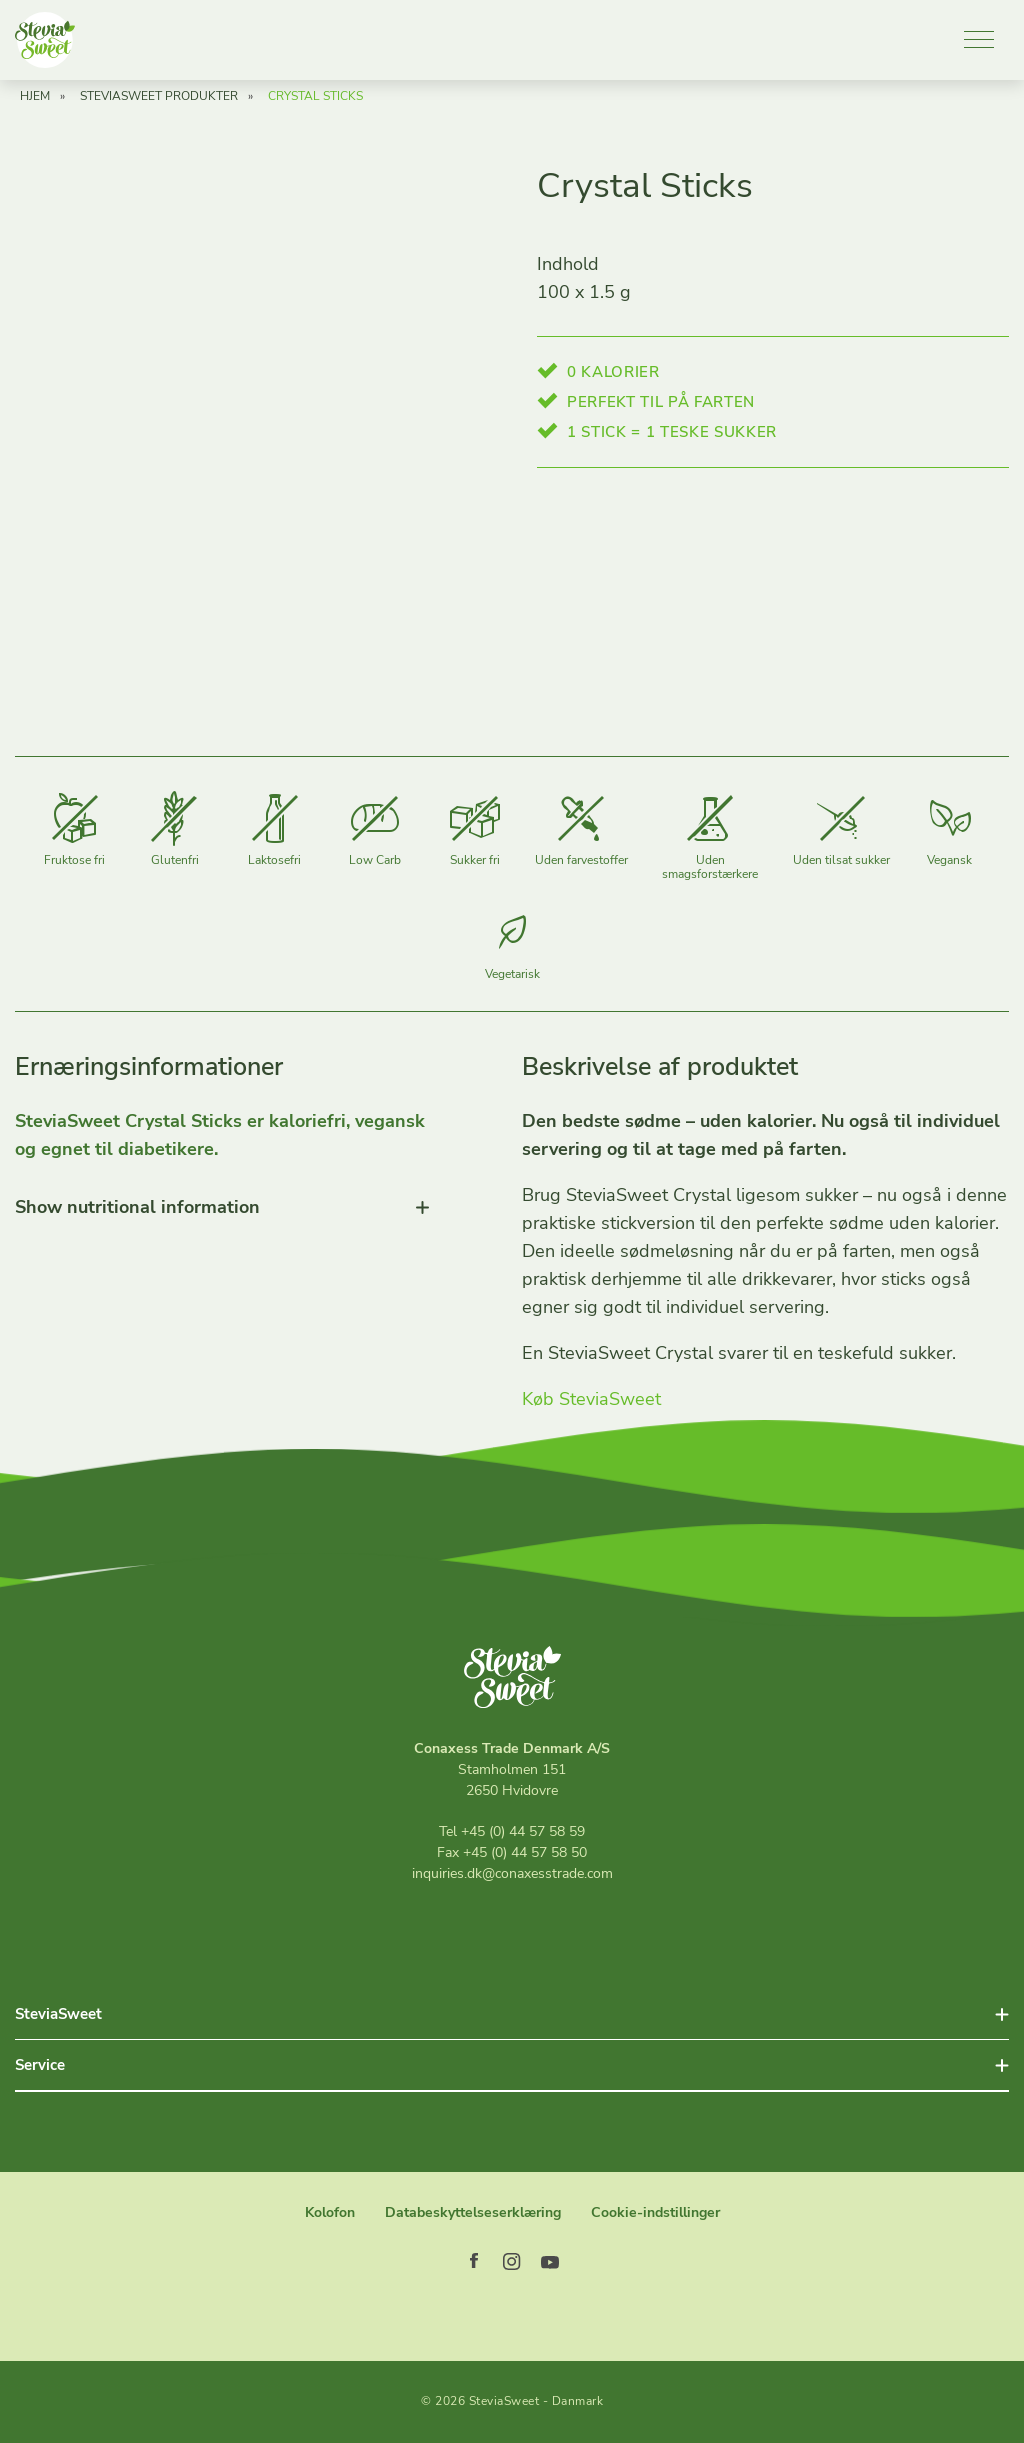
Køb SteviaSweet (591, 1404)
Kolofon (330, 2212)
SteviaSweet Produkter (159, 101)
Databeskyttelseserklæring (473, 2212)
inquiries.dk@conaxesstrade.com (512, 1873)
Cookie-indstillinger (655, 2212)
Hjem (35, 101)
